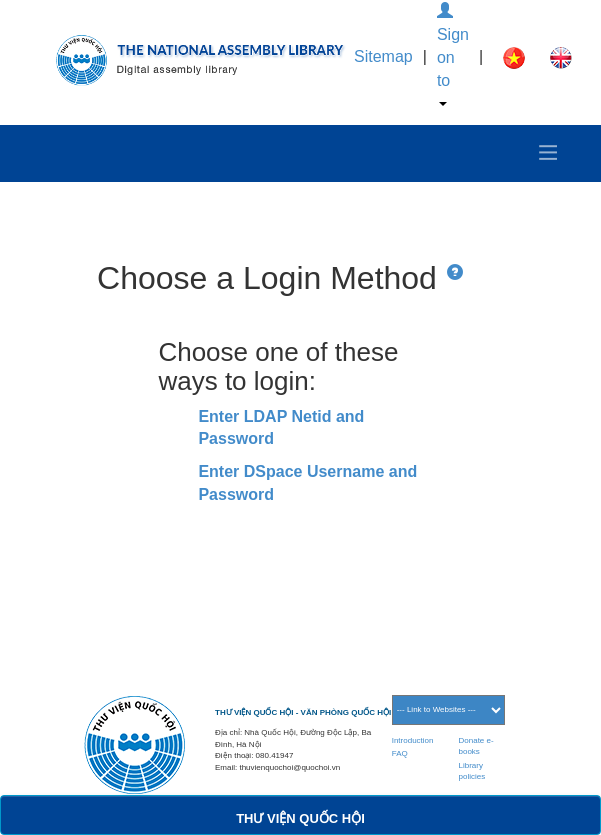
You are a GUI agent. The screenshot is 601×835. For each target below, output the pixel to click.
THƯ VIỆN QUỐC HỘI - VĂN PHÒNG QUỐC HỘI (303, 712)
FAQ (400, 753)
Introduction (413, 740)
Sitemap (383, 56)
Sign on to (453, 54)
